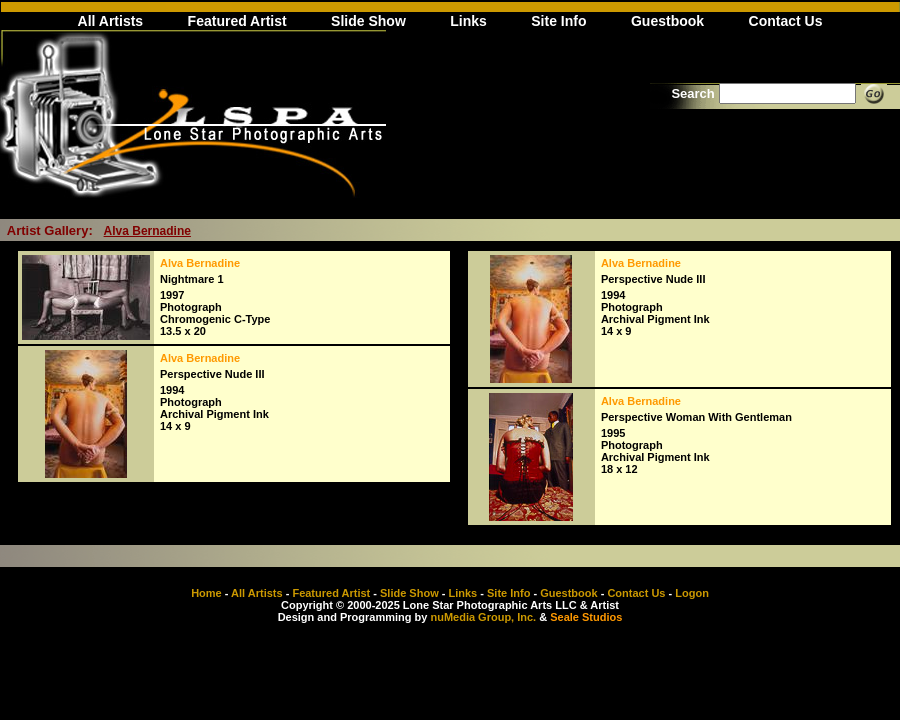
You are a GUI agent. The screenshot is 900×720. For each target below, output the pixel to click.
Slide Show (368, 21)
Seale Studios (586, 617)
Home (206, 593)
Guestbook (667, 21)
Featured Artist (237, 21)
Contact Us (786, 21)
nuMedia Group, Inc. (483, 617)
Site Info (558, 21)
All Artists (111, 21)
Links (468, 21)
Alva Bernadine (147, 231)
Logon (692, 593)
